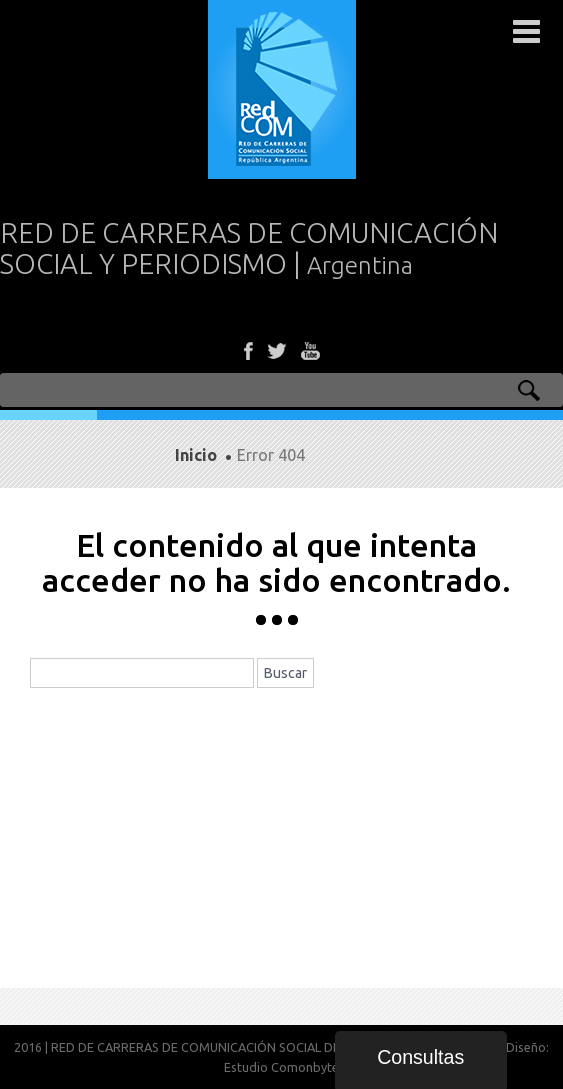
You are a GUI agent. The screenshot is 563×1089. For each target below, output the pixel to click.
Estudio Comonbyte (281, 1067)
